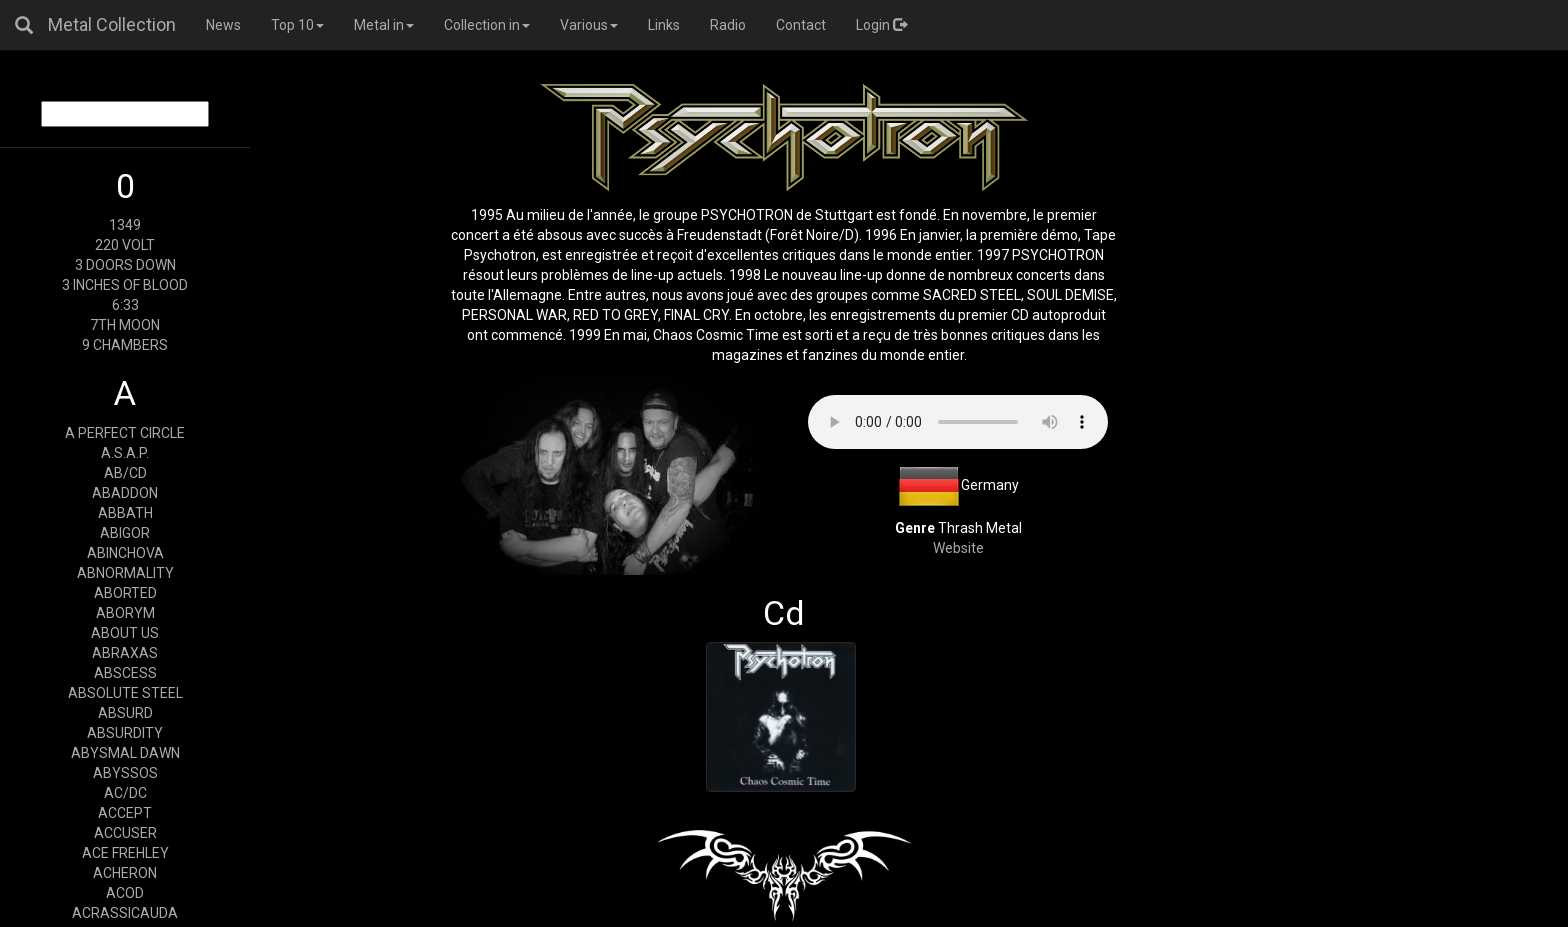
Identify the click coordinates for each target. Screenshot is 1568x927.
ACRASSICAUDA (125, 913)
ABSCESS (125, 673)
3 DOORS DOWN (125, 265)
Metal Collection (112, 24)
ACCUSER (125, 833)
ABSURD (125, 713)
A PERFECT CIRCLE (125, 433)
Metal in (384, 25)
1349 (125, 225)
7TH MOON (125, 325)
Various (589, 25)
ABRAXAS (125, 653)
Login (881, 25)
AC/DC (125, 793)
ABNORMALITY (125, 573)
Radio (728, 25)
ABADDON (125, 493)
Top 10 (297, 25)
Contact (801, 25)
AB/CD (125, 473)
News (223, 25)
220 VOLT (125, 245)
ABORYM (125, 613)
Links (664, 25)
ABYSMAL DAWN (125, 753)
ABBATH (125, 513)
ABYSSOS (125, 773)
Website (958, 548)
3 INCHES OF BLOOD (125, 285)
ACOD (125, 893)
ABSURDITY (125, 733)
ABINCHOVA (125, 553)
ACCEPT (125, 813)
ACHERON (125, 873)
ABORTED (125, 593)
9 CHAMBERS (125, 345)
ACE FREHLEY (125, 853)
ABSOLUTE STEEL (125, 693)
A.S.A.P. (125, 453)
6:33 (125, 305)
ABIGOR (125, 533)
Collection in (487, 25)
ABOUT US (125, 633)
